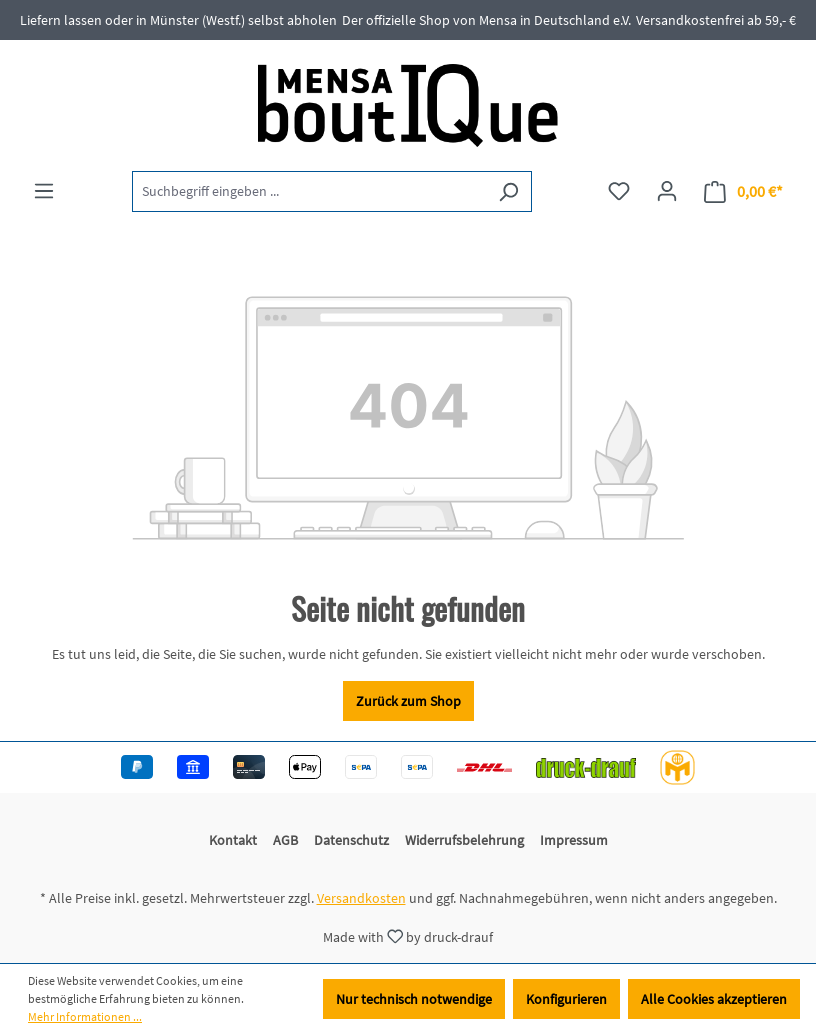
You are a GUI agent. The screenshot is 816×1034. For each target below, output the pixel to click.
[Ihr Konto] (667, 191)
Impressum (574, 840)
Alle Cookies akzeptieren (714, 999)
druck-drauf (458, 936)
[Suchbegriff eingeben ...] (309, 191)
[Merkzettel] (619, 191)
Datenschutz (351, 840)
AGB (285, 840)
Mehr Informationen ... (85, 1016)
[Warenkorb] (743, 191)
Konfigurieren (566, 999)
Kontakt (233, 840)
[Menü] (44, 191)
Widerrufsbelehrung (464, 840)
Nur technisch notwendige (414, 999)
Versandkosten (361, 898)
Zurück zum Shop (408, 701)
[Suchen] (508, 191)
